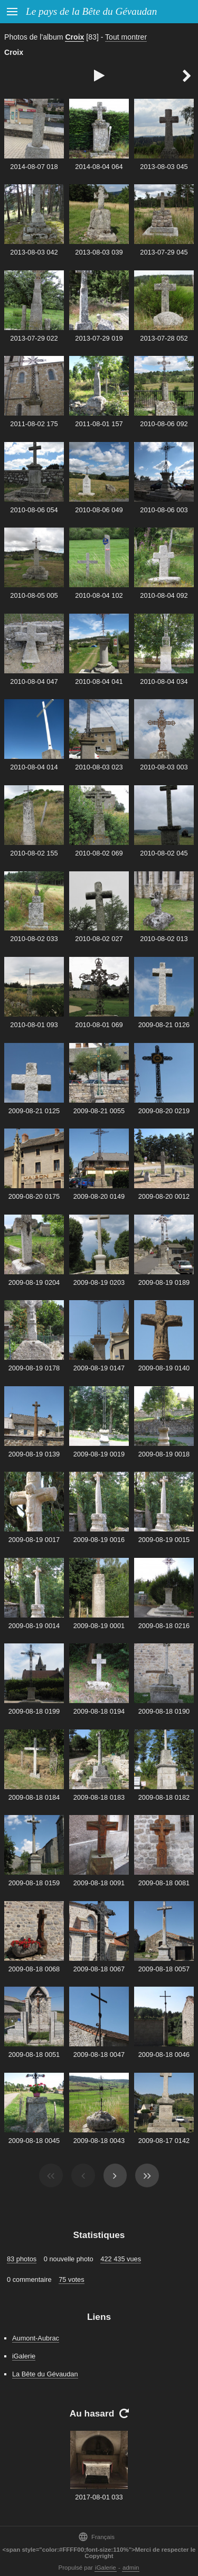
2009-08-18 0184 (34, 1797)
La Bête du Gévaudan (45, 2374)
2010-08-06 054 (34, 510)
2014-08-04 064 (98, 167)
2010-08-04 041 (98, 681)
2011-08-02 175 (34, 424)
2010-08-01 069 (98, 1025)
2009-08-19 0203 (99, 1282)
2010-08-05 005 (34, 595)
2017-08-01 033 (98, 2497)
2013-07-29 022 (34, 338)
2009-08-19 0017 (34, 1540)
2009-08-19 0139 (34, 1454)
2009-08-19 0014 (34, 1626)
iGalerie (23, 2356)
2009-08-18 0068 (34, 1969)
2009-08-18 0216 (164, 1626)
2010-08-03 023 (98, 767)
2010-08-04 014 (34, 767)
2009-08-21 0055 (99, 1111)
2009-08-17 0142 (164, 2141)
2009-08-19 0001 (99, 1626)
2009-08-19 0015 (164, 1540)
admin (130, 2567)
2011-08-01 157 (98, 424)
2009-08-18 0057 (164, 1969)
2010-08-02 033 (34, 939)
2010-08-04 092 (163, 595)
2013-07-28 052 (163, 338)
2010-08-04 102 (98, 595)
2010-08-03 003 (163, 767)
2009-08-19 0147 (99, 1368)
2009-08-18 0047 (99, 2054)
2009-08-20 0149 (99, 1196)
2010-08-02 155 (34, 853)
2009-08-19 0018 (164, 1454)
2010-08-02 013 (163, 939)
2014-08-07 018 (34, 167)
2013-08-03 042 (34, 252)
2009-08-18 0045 (34, 2141)
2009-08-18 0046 (164, 2054)
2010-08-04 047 (34, 681)
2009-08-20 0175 (34, 1196)
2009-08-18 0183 (99, 1797)
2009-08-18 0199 (34, 1711)
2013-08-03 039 (98, 252)
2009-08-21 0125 (34, 1111)
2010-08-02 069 (98, 853)
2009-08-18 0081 (164, 1883)
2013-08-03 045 (163, 167)
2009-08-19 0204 (34, 1282)
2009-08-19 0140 (164, 1368)
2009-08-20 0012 (164, 1196)
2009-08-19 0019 (99, 1454)
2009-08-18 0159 (34, 1883)
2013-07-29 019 (98, 338)
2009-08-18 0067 (99, 1969)
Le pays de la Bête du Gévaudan (91, 11)
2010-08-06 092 (163, 424)
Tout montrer (126, 37)
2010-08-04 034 (163, 681)
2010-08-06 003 (163, 510)
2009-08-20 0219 (164, 1111)
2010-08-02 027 (98, 939)
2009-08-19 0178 (34, 1368)
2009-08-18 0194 (99, 1711)
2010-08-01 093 (34, 1025)
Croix (74, 37)
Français (96, 2537)
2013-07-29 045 (163, 252)
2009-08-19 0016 (99, 1540)
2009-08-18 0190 (164, 1711)
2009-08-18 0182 (164, 1797)
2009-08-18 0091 (99, 1883)
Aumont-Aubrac (35, 2338)
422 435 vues (120, 2259)
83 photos (21, 2259)
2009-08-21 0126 (164, 1025)
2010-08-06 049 (98, 510)
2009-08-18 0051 (34, 2054)
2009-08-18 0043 (99, 2141)
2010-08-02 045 (163, 853)
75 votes (71, 2279)
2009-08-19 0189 (164, 1282)
